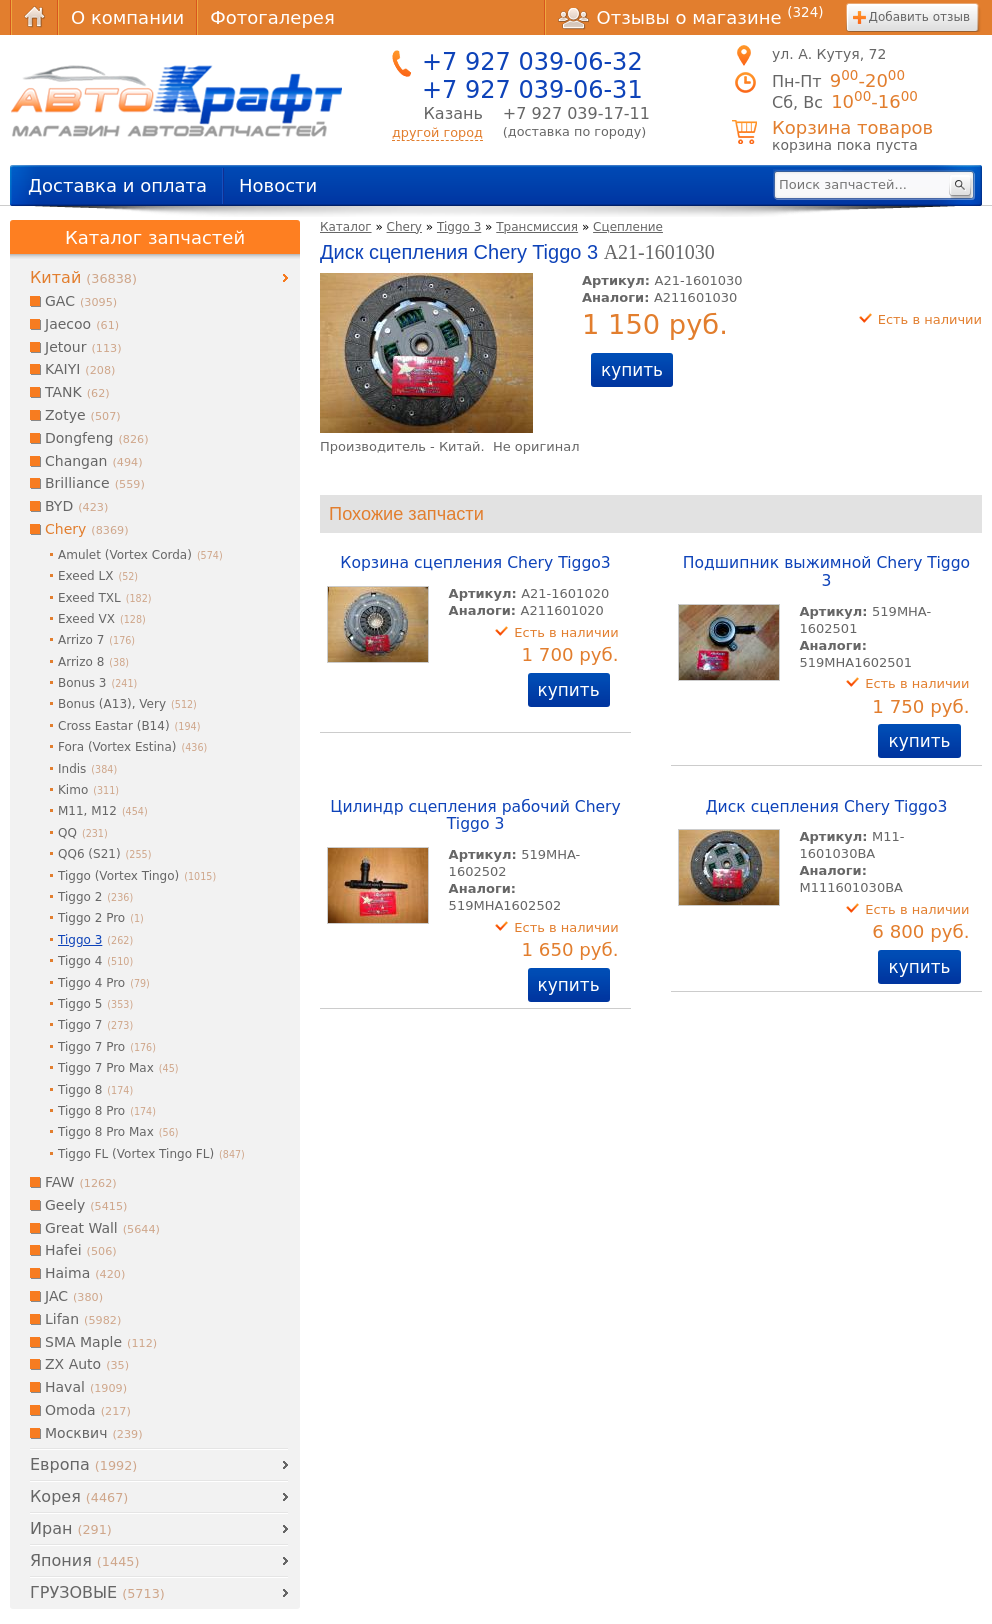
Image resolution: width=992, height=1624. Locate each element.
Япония (84, 1560)
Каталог (346, 227)
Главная (34, 17)
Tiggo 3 (459, 227)
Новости (278, 185)
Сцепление (628, 227)
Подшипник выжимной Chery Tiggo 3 (826, 572)
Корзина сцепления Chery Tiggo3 (475, 563)
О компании (127, 17)
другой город (437, 132)
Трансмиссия (537, 227)
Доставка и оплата (117, 185)
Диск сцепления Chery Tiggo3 (826, 807)
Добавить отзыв (919, 17)
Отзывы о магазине (691, 17)
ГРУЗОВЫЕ (97, 1592)
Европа (83, 1464)
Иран (71, 1528)
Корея (79, 1496)
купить (632, 370)
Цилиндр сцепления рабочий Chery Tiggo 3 (475, 816)
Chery (404, 227)
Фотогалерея (272, 17)
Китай (83, 277)
